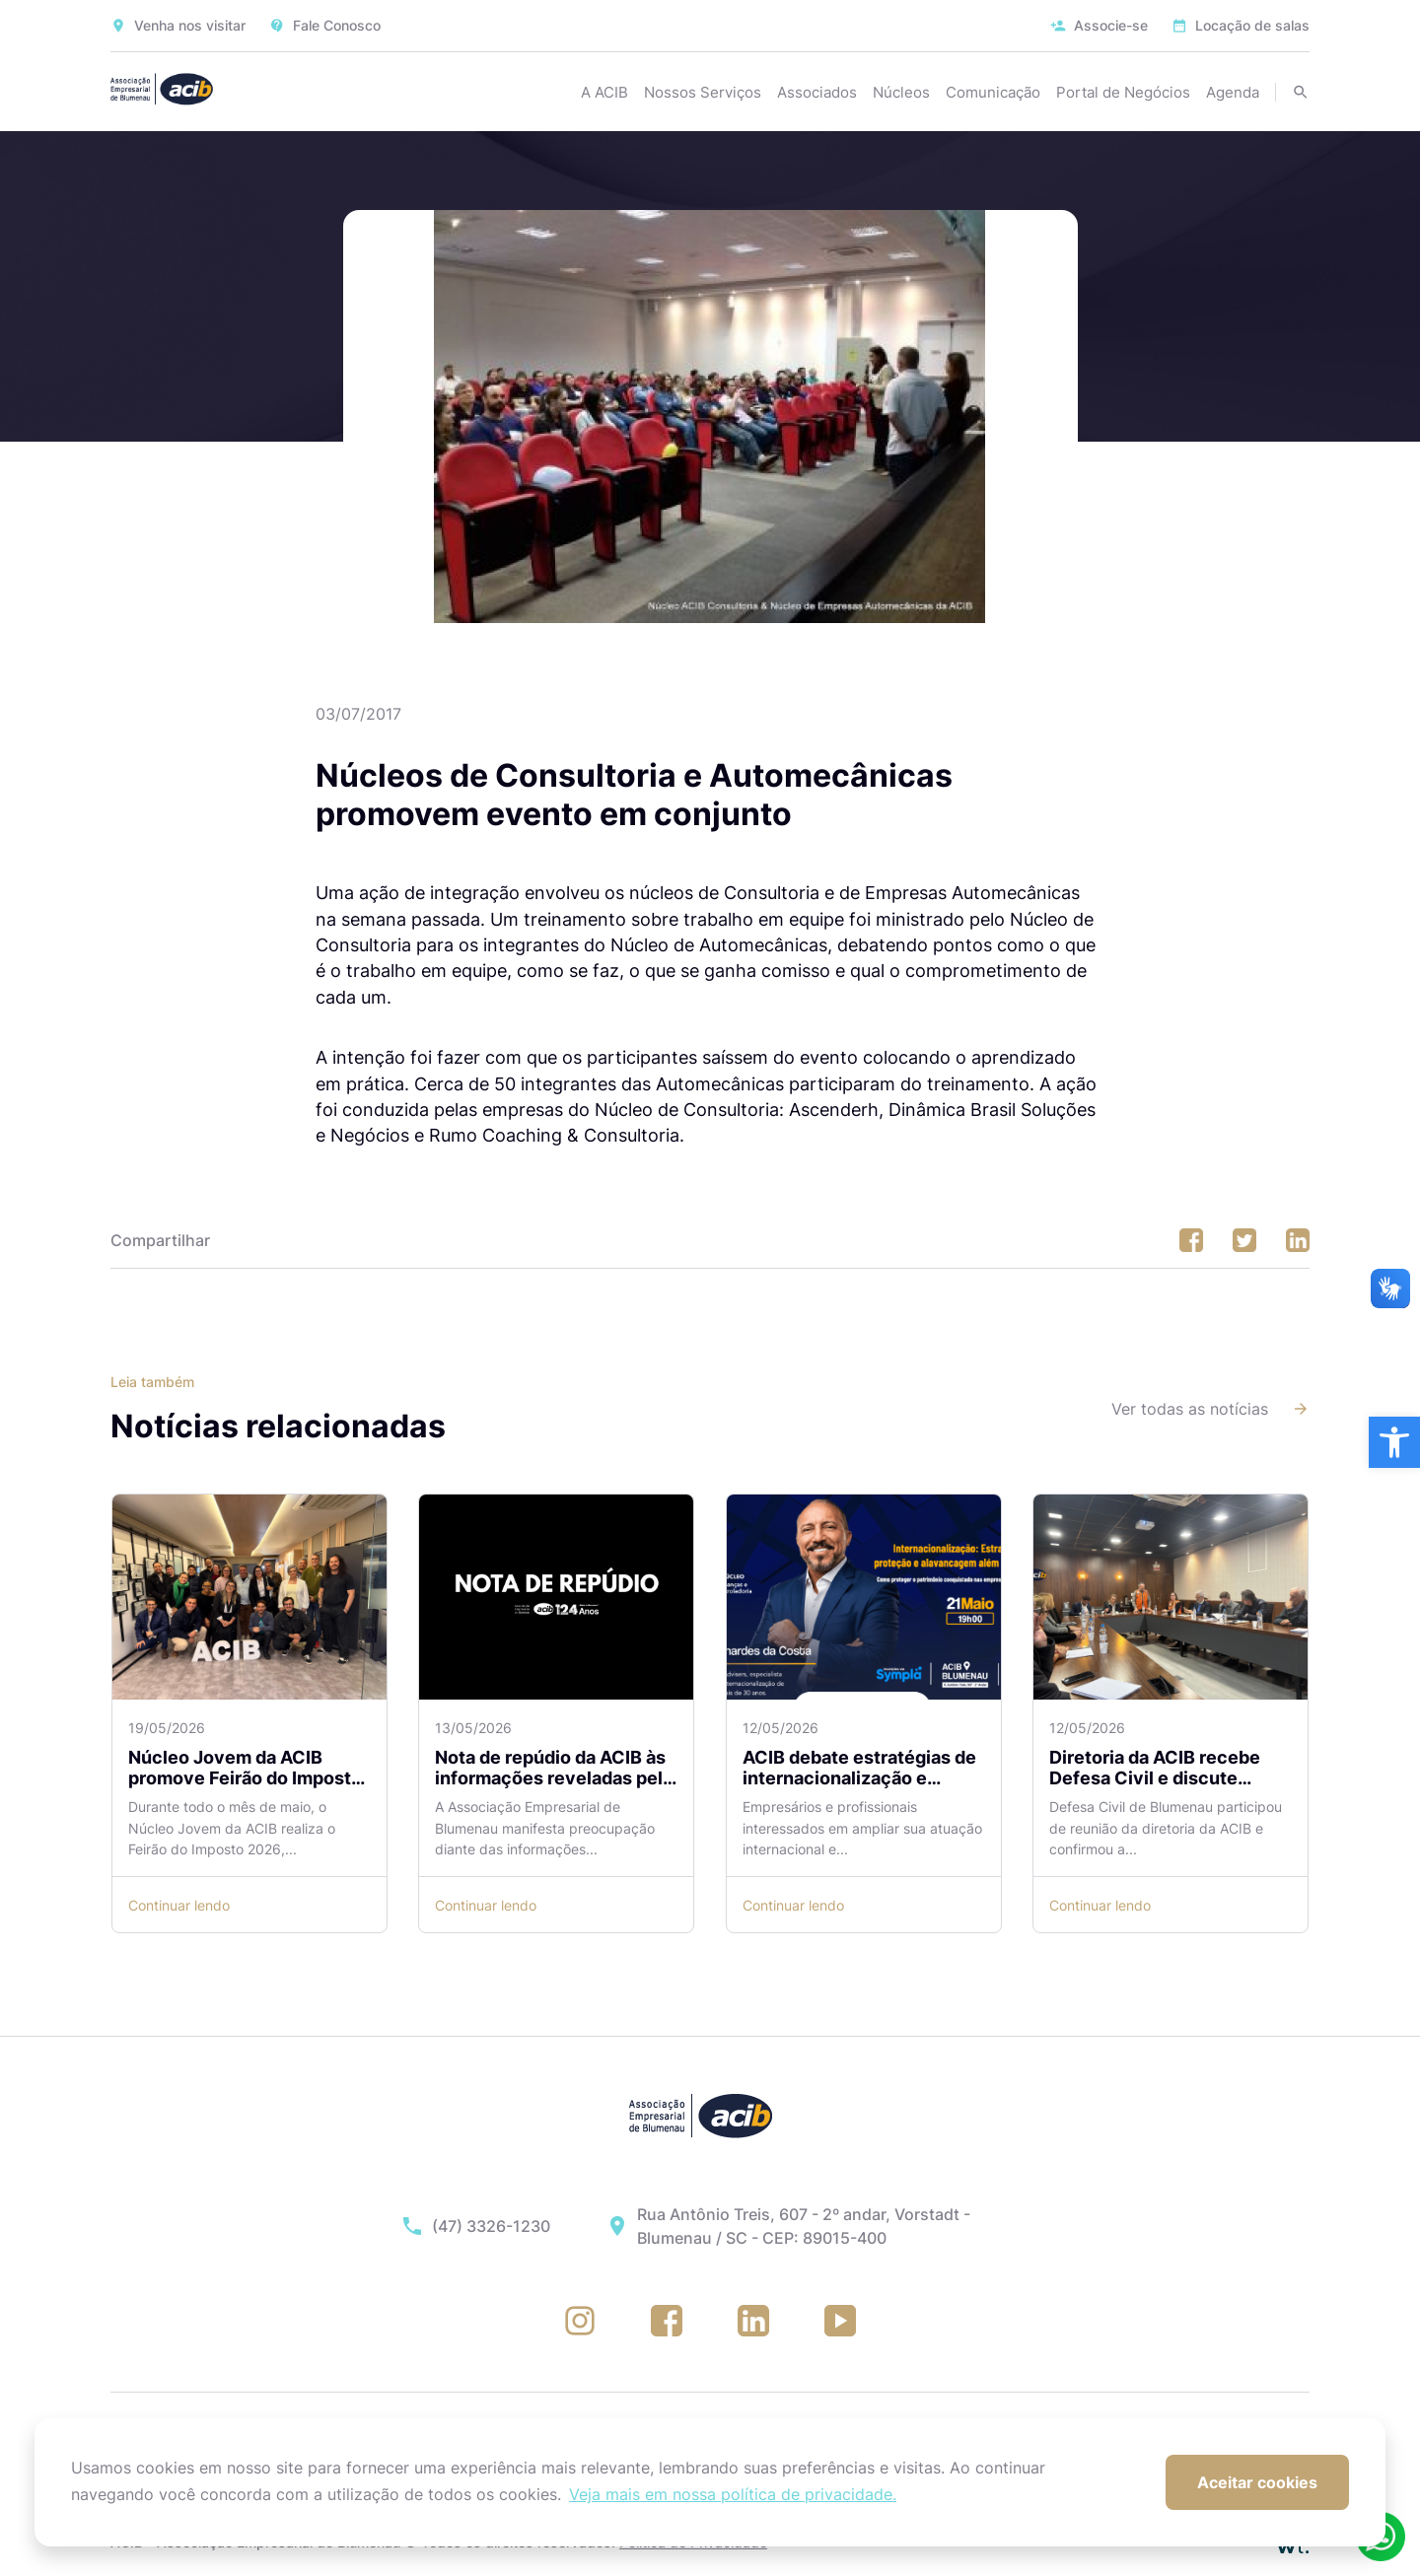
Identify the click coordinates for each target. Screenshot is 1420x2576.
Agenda (1232, 92)
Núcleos (901, 92)
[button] (1394, 1442)
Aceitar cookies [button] (1257, 2482)
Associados (817, 92)
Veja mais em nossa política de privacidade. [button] (732, 2494)
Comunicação (993, 92)
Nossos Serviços (702, 92)
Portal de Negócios (1123, 92)
